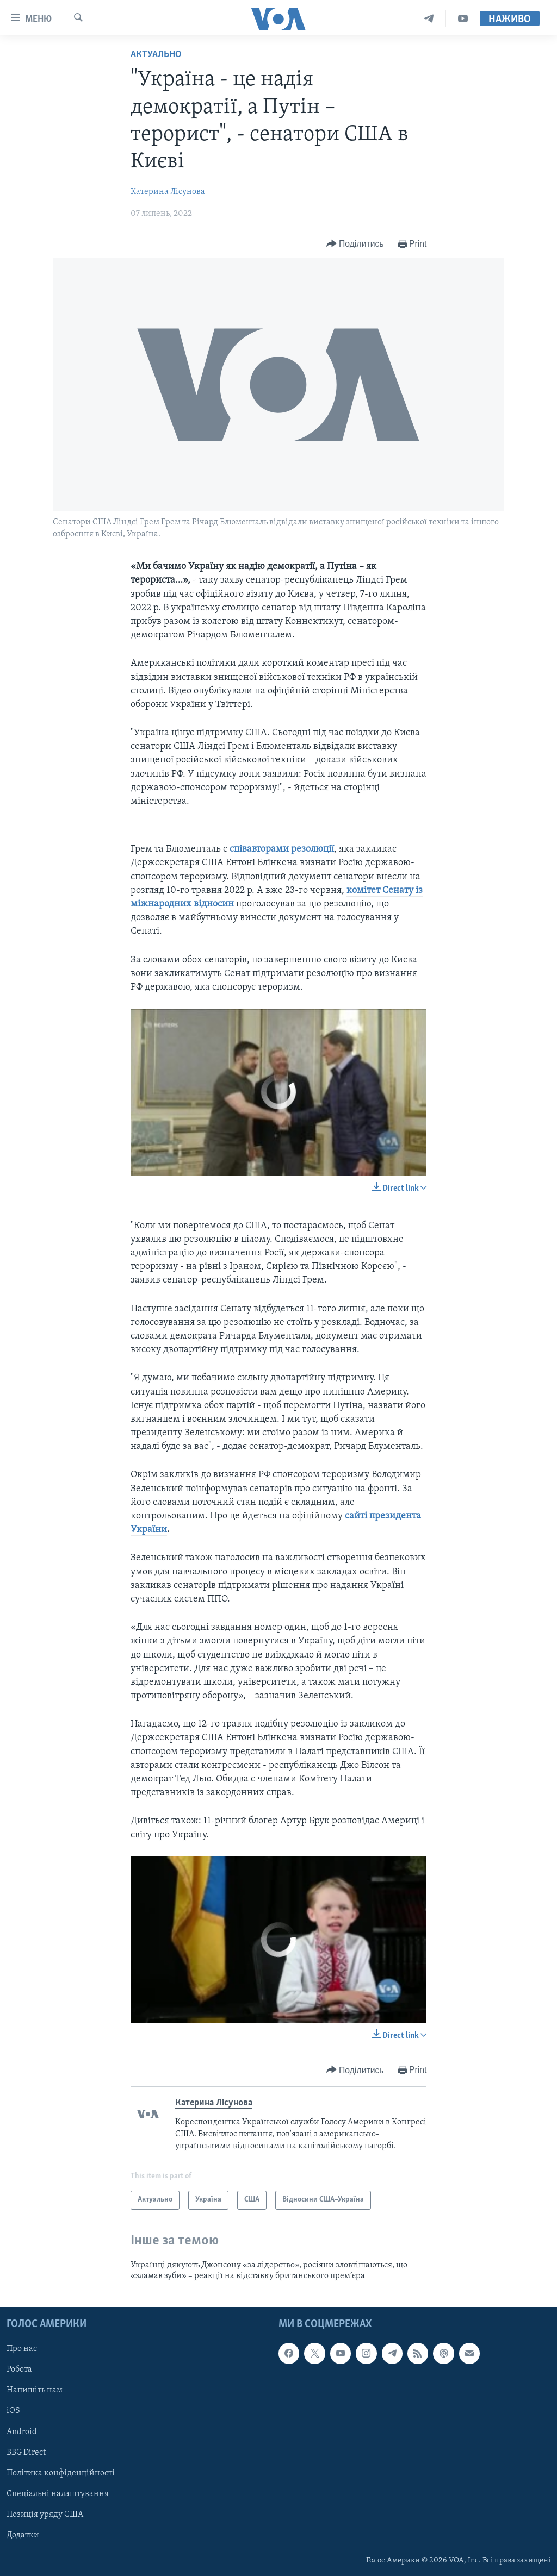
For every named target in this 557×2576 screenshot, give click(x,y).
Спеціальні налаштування (58, 2493)
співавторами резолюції (282, 849)
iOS (13, 2410)
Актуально (156, 54)
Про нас (22, 2348)
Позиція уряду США (45, 2514)
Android (22, 2431)
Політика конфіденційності (61, 2472)
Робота (19, 2369)
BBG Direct (26, 2452)
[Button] (355, 244)
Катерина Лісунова (168, 191)
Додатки (23, 2534)
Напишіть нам (35, 2390)
